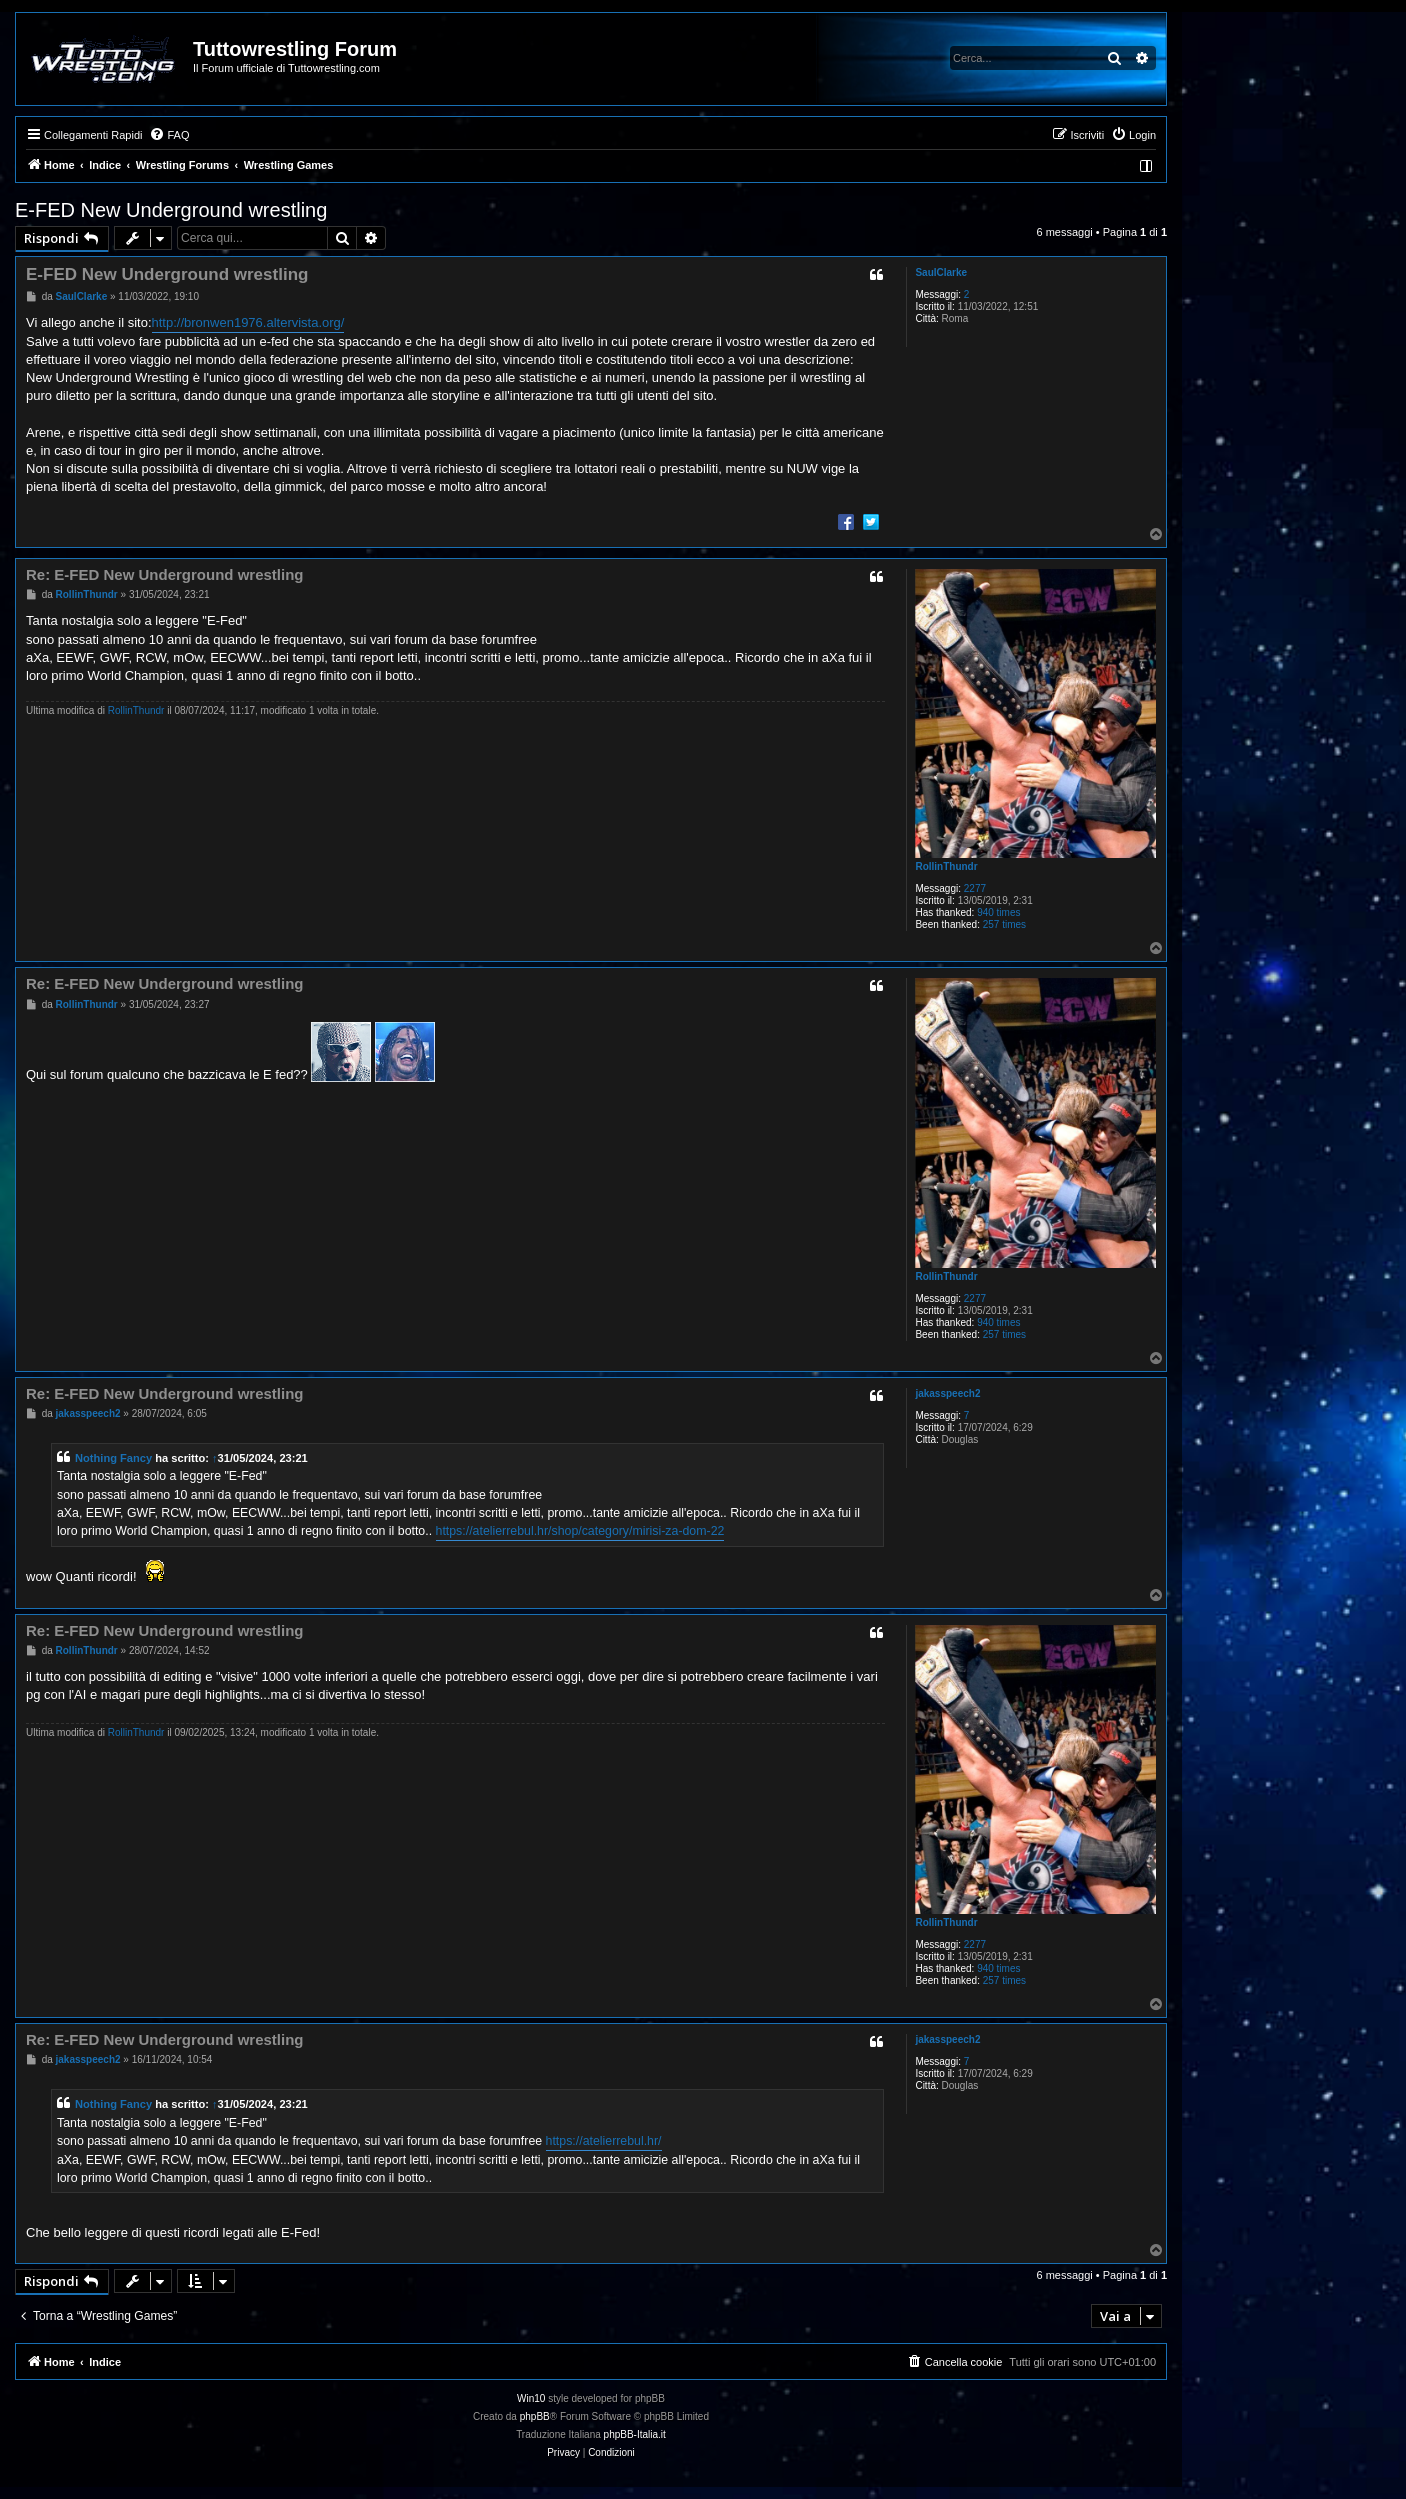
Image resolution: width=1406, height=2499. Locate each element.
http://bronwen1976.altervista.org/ (248, 322)
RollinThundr (946, 866)
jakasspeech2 (947, 1393)
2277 (975, 888)
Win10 (531, 2398)
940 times (998, 912)
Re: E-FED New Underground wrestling (165, 574)
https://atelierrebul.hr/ (604, 2141)
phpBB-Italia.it (635, 2434)
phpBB (535, 2416)
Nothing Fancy (113, 1458)
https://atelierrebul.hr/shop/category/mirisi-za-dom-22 (580, 1531)
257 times (1004, 924)
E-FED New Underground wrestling (171, 210)
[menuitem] (169, 135)
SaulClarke (941, 272)
